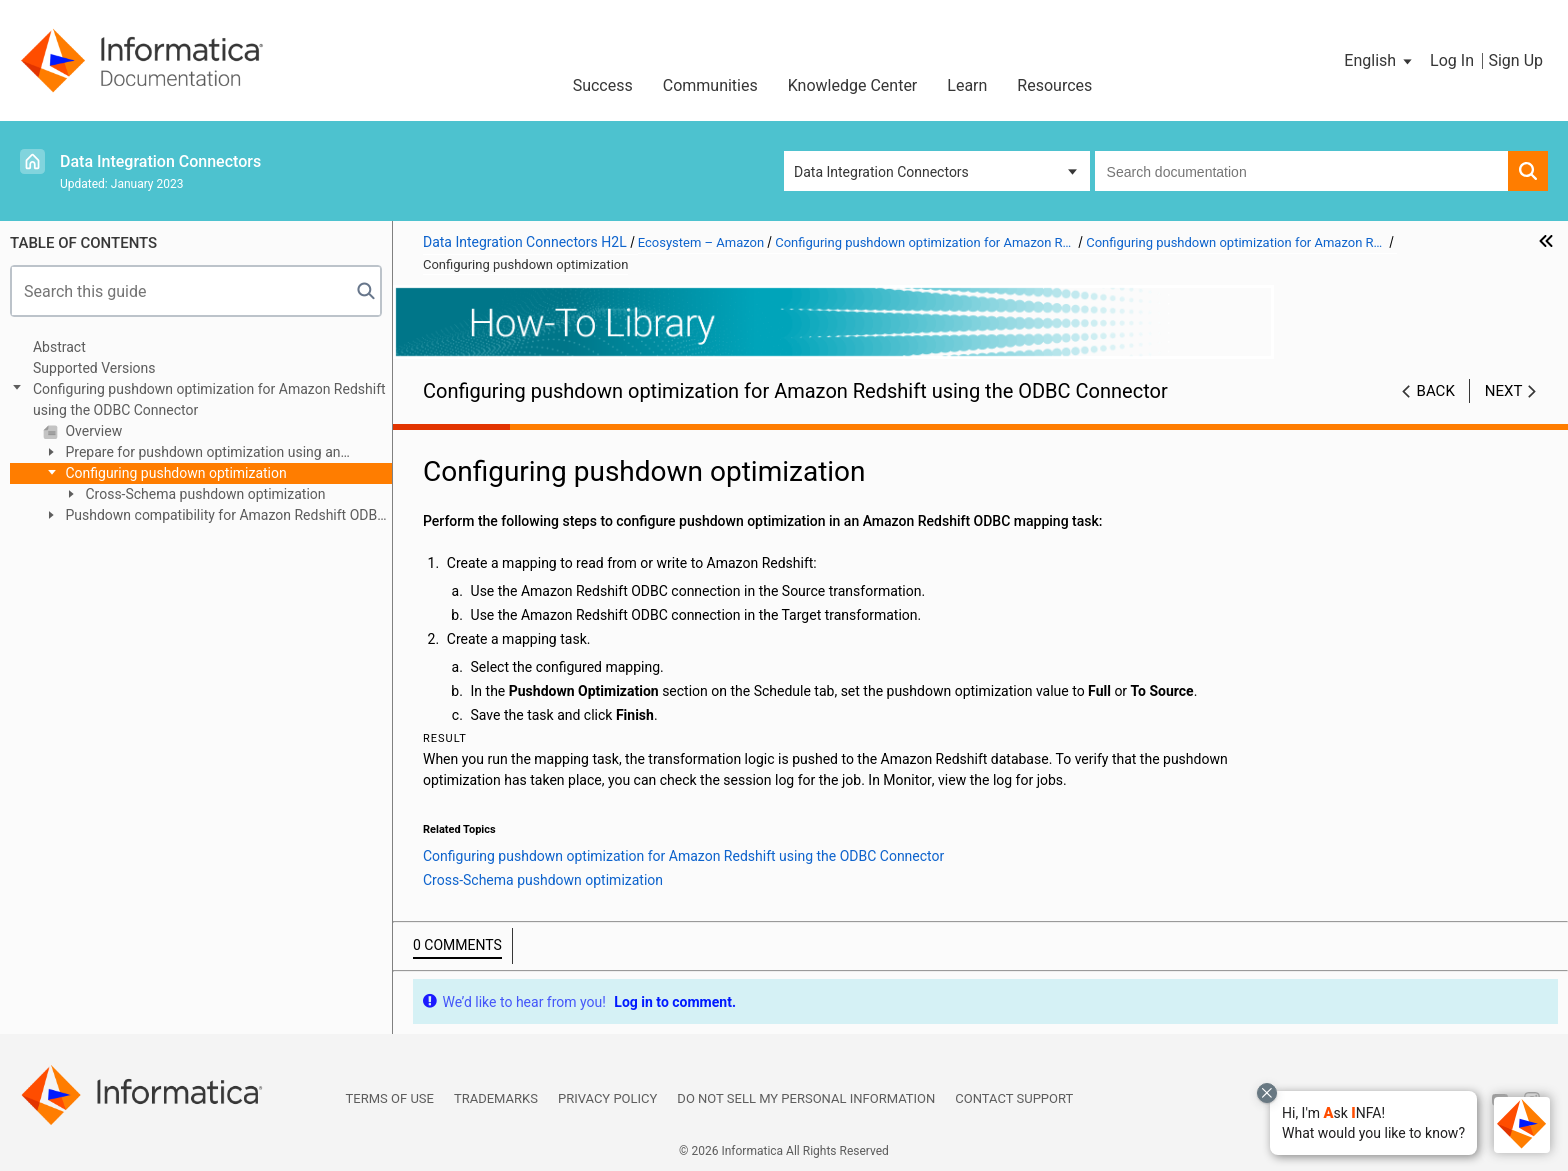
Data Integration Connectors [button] (881, 172)
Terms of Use (390, 1098)
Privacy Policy (607, 1098)
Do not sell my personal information (806, 1098)
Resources (1054, 85)
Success (603, 85)
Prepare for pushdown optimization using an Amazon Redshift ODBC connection (192, 453)
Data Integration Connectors (160, 161)
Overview (92, 431)
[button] (1373, 1123)
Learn (967, 85)
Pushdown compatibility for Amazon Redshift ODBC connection (214, 516)
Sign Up (1515, 60)
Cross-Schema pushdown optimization (204, 494)
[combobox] (1301, 171)
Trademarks (496, 1098)
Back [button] (1436, 391)
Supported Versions (94, 368)
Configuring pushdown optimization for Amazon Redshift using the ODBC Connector (209, 399)
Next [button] (1504, 391)
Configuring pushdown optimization (174, 473)
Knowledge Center (853, 85)
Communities (710, 85)
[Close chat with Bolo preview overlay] (1267, 1093)
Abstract (59, 347)
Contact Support (1014, 1098)
